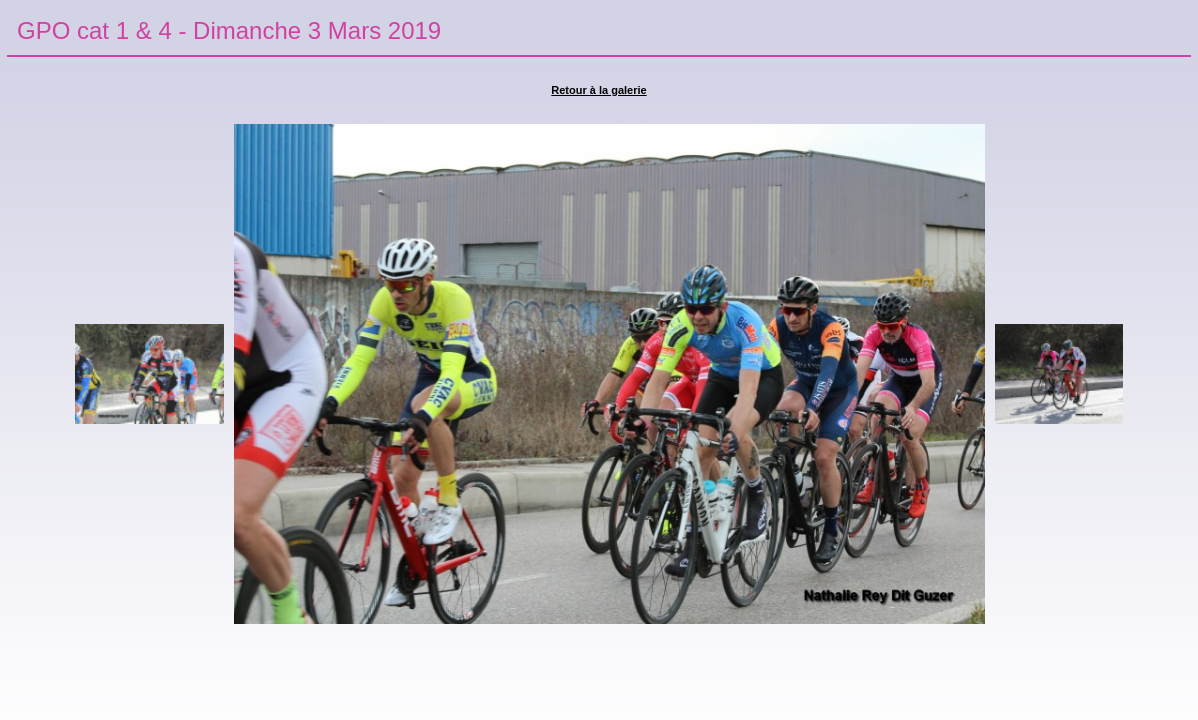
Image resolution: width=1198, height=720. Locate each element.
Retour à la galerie (598, 90)
